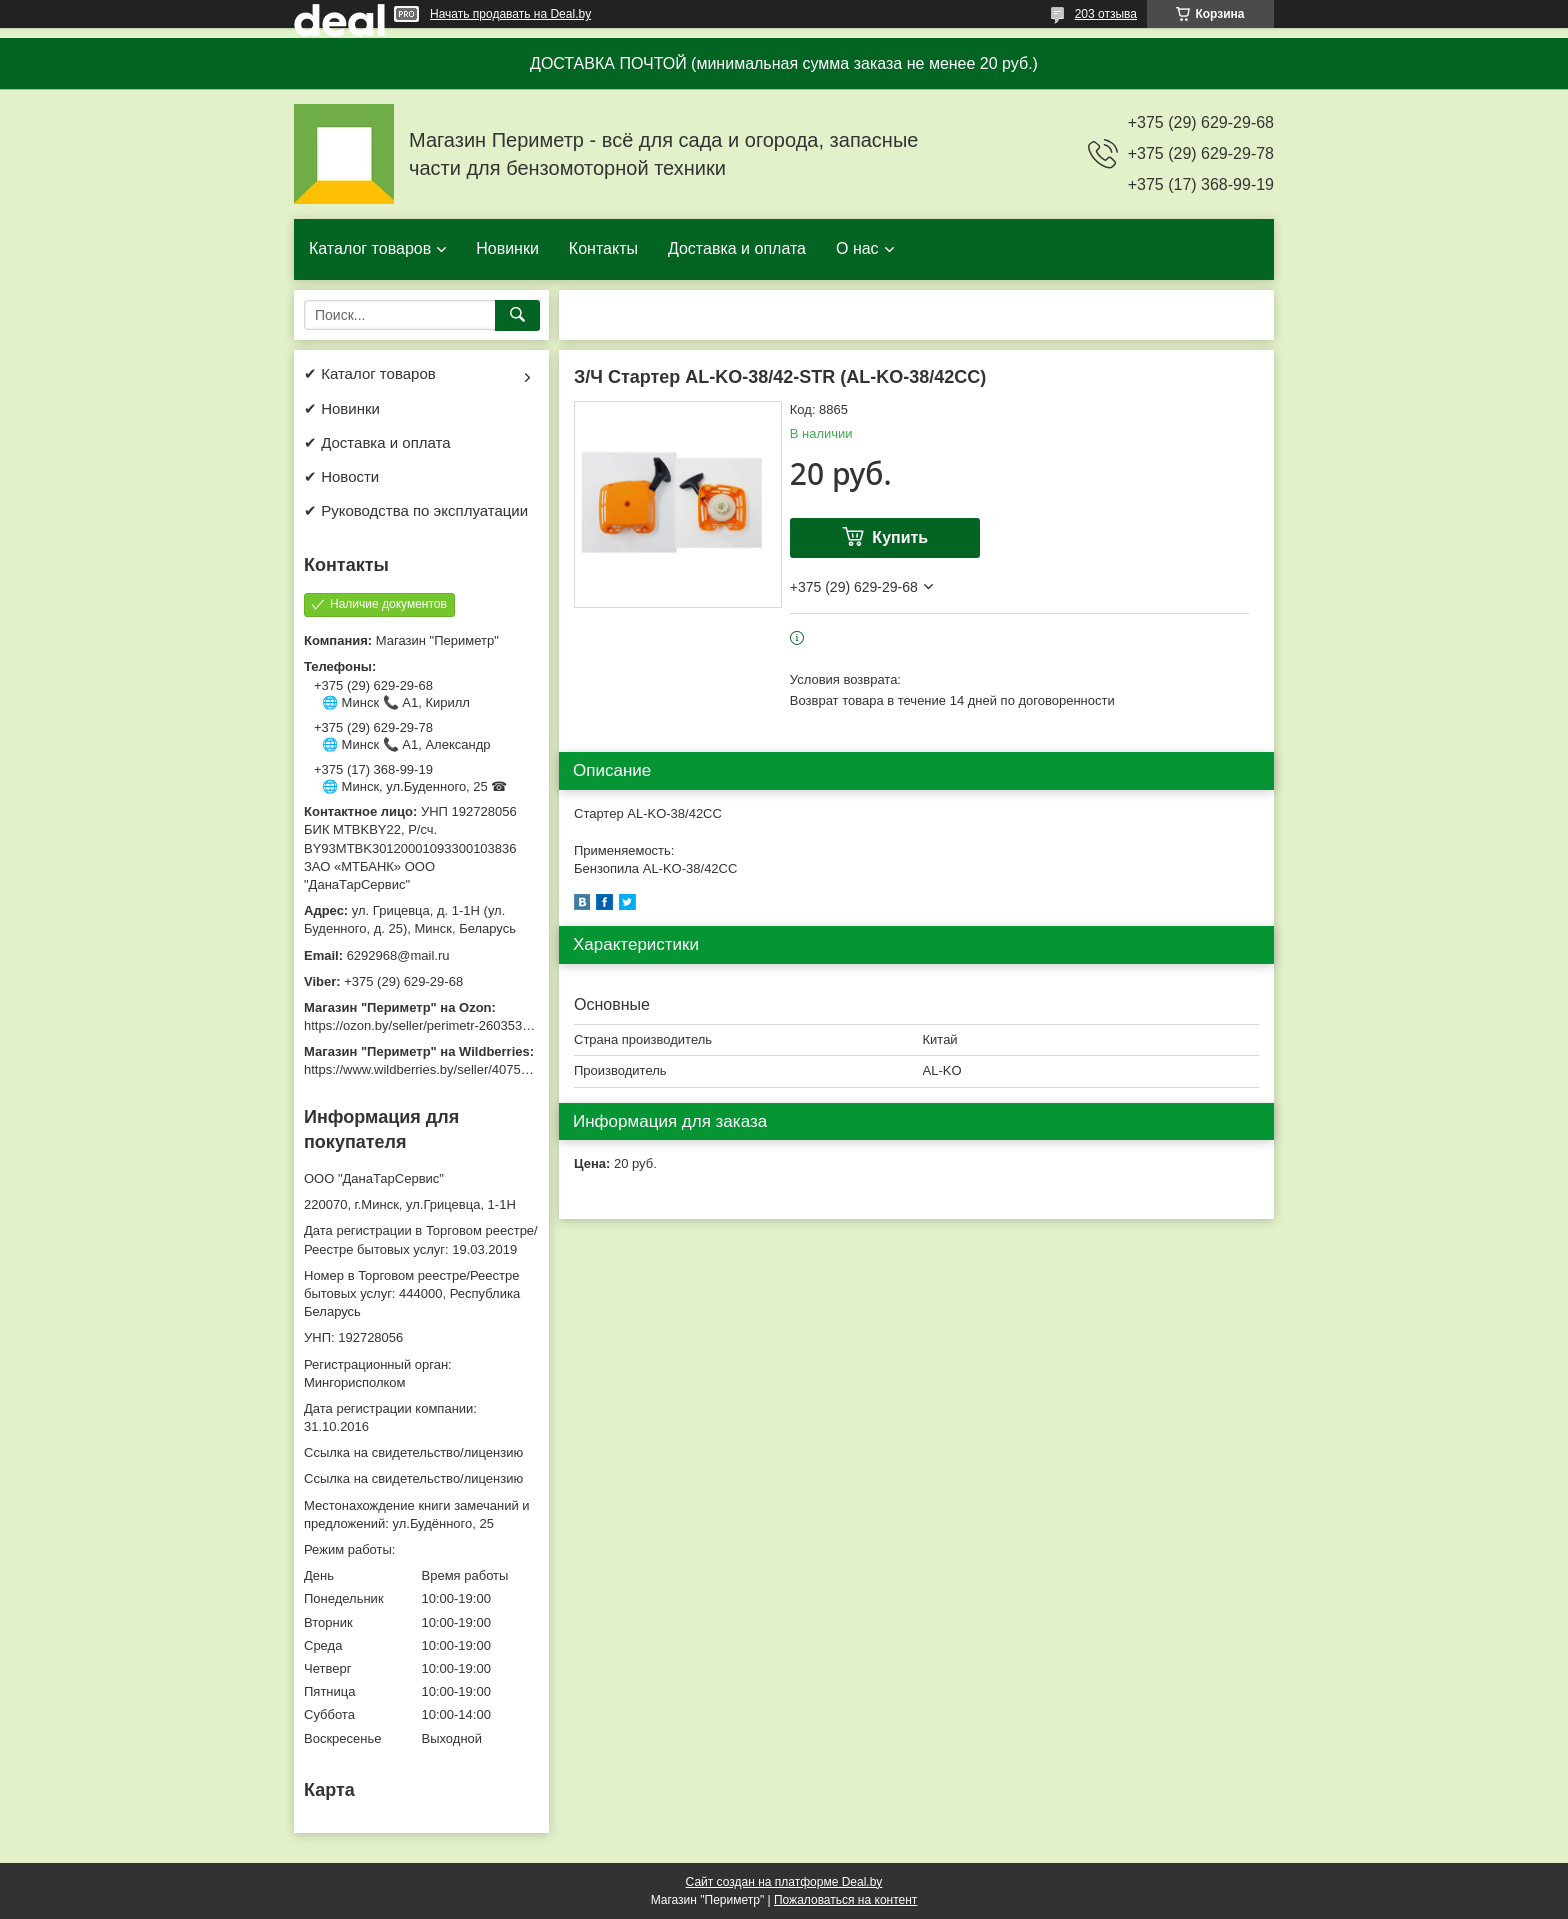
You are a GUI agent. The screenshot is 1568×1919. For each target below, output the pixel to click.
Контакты (603, 248)
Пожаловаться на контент (845, 1900)
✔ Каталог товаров (370, 373)
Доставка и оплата (737, 248)
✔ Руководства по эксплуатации (416, 510)
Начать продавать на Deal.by (510, 14)
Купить (900, 537)
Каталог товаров (370, 248)
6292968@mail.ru (398, 955)
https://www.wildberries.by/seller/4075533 (423, 1069)
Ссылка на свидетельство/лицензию (413, 1452)
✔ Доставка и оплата (377, 442)
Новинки (507, 248)
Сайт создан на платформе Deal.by (784, 1882)
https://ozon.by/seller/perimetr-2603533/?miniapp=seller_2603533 (493, 1025)
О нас (857, 248)
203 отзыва (1106, 14)
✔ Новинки (342, 408)
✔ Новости (341, 476)
